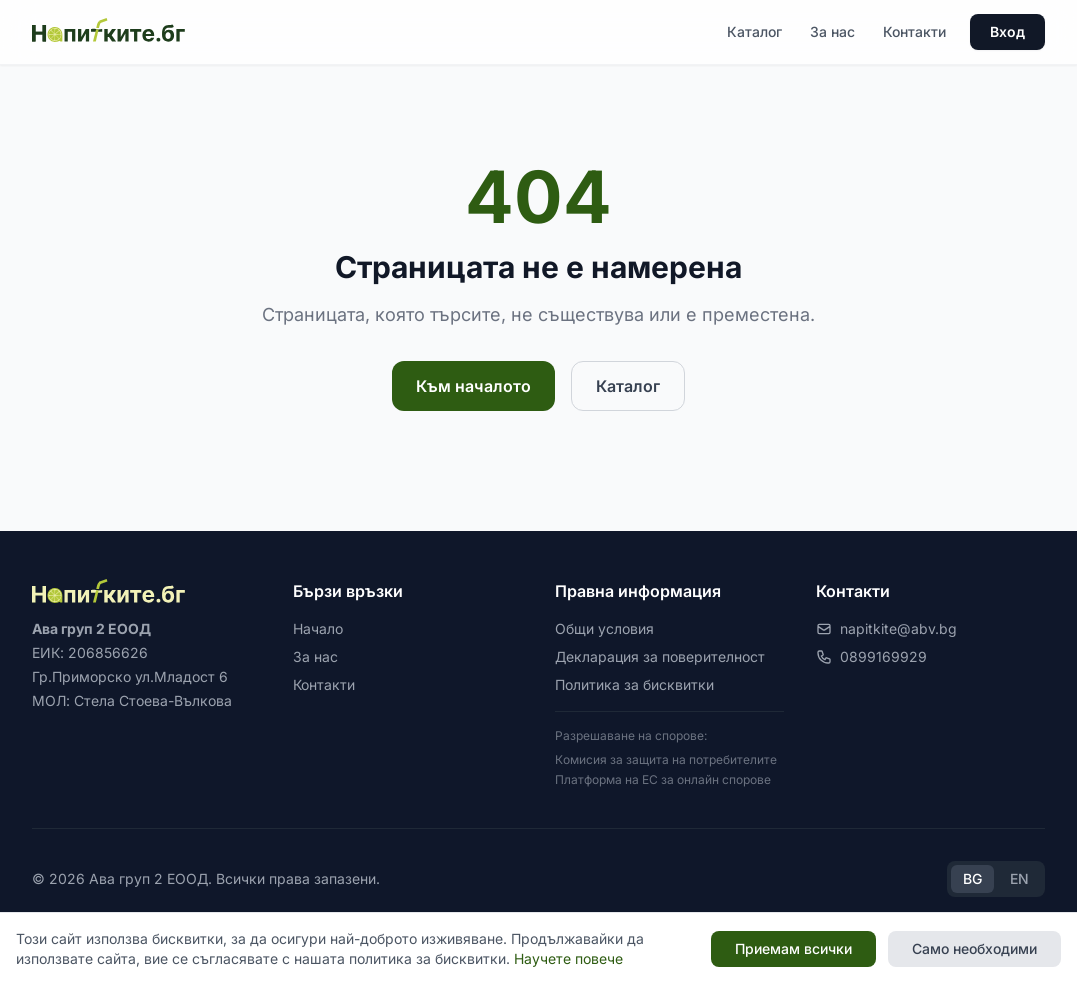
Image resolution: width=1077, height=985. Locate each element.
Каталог (754, 31)
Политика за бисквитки (634, 684)
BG (972, 878)
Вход (1007, 31)
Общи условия (604, 628)
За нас (832, 31)
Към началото (473, 386)
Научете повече (568, 958)
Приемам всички (793, 948)
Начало (318, 628)
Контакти (914, 31)
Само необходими (974, 948)
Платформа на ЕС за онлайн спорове (663, 779)
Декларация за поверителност (660, 656)
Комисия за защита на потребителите (666, 759)
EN (1019, 878)
